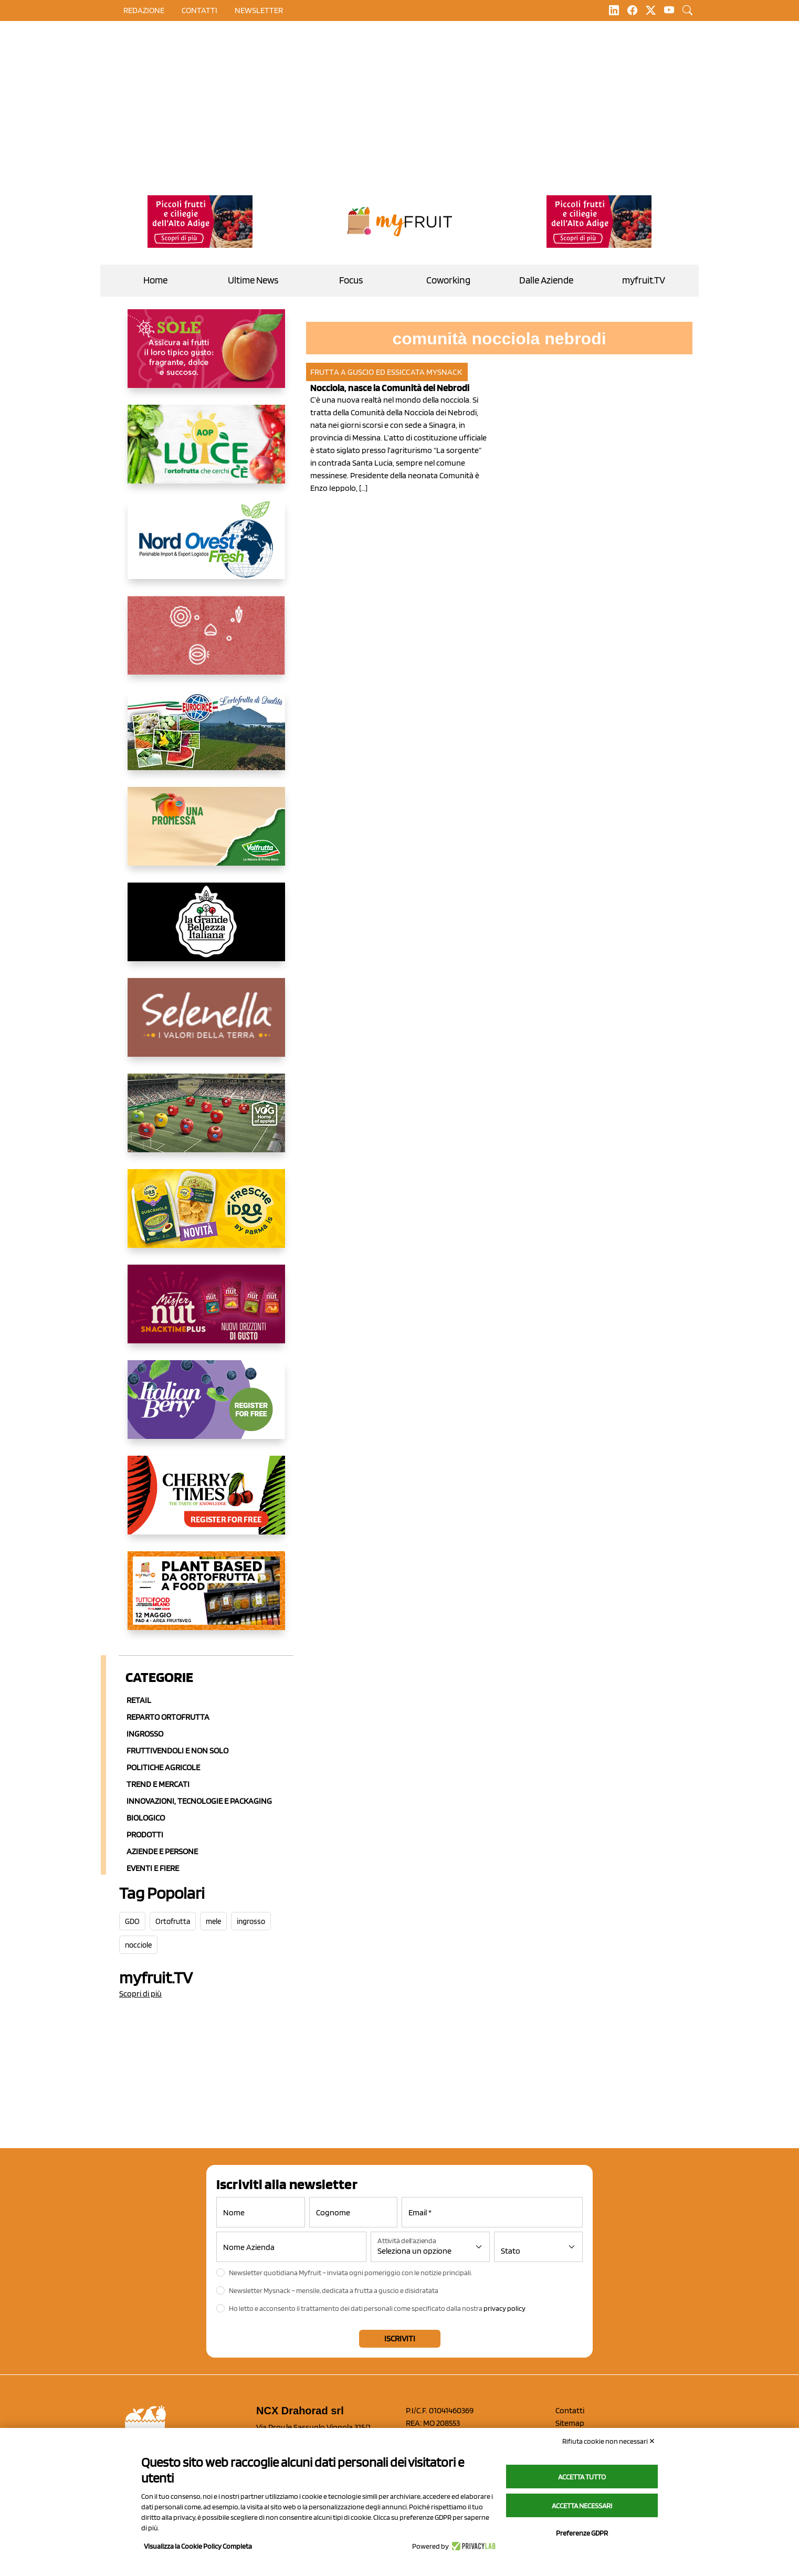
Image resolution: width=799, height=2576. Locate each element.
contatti (199, 10)
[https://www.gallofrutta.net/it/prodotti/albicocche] (206, 357)
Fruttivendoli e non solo (177, 1750)
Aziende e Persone (162, 1851)
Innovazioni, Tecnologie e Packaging (199, 1801)
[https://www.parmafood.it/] (206, 1217)
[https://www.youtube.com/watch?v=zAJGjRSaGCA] (206, 1599)
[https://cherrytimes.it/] (206, 1503)
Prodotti (145, 1834)
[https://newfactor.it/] (206, 1312)
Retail (139, 1700)
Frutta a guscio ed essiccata (367, 372)
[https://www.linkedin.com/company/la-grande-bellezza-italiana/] (206, 930)
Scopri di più (140, 1994)
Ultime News (253, 280)
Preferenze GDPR (582, 2533)
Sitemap (569, 2423)
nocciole (138, 1945)
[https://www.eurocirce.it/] (206, 739)
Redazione (143, 10)
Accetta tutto (582, 2477)
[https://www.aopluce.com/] (206, 452)
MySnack (444, 372)
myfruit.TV (643, 280)
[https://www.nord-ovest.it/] (206, 548)
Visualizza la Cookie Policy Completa (198, 2546)
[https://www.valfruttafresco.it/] (206, 834)
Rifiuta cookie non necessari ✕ (608, 2441)
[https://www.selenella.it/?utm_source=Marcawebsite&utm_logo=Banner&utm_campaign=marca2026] (206, 1026)
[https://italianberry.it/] (206, 1408)
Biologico (146, 1818)
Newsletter (259, 10)
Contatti (569, 2410)
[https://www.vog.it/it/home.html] (206, 1121)
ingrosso (251, 1921)
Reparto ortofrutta (168, 1717)
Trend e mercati (158, 1784)
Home (155, 280)
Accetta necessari (582, 2505)
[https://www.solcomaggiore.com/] (206, 643)
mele (213, 1921)
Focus (351, 280)
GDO (132, 1921)
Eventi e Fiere (153, 1868)
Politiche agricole (163, 1767)
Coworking (448, 280)
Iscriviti (399, 2338)
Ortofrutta (172, 1921)
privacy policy (504, 2308)
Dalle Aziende (546, 280)
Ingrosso (145, 1734)
